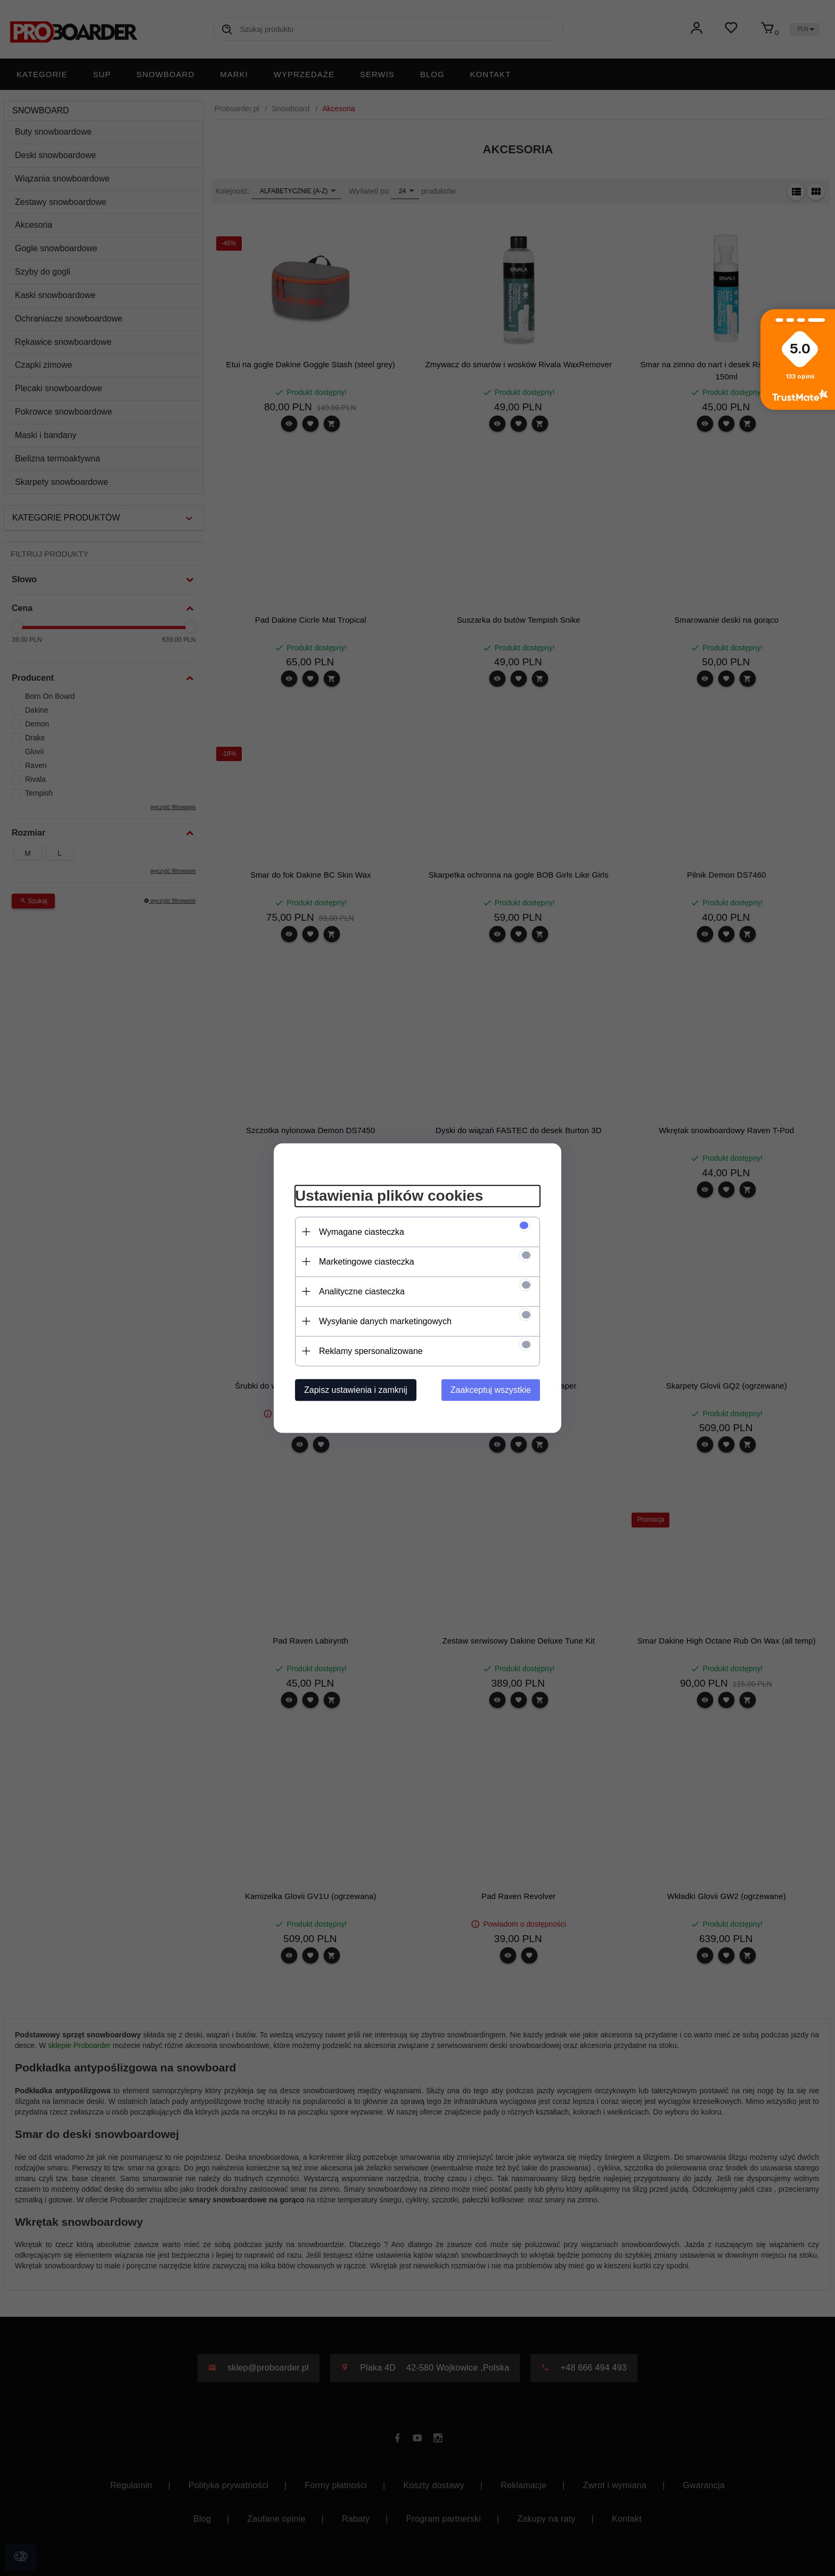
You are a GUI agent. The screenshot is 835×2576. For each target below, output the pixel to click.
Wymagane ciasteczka (361, 1231)
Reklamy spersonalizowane (371, 1351)
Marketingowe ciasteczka (366, 1261)
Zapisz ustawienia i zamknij (355, 1389)
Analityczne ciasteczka (362, 1291)
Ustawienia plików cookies (389, 1195)
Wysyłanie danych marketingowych (385, 1321)
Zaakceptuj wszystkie (491, 1389)
